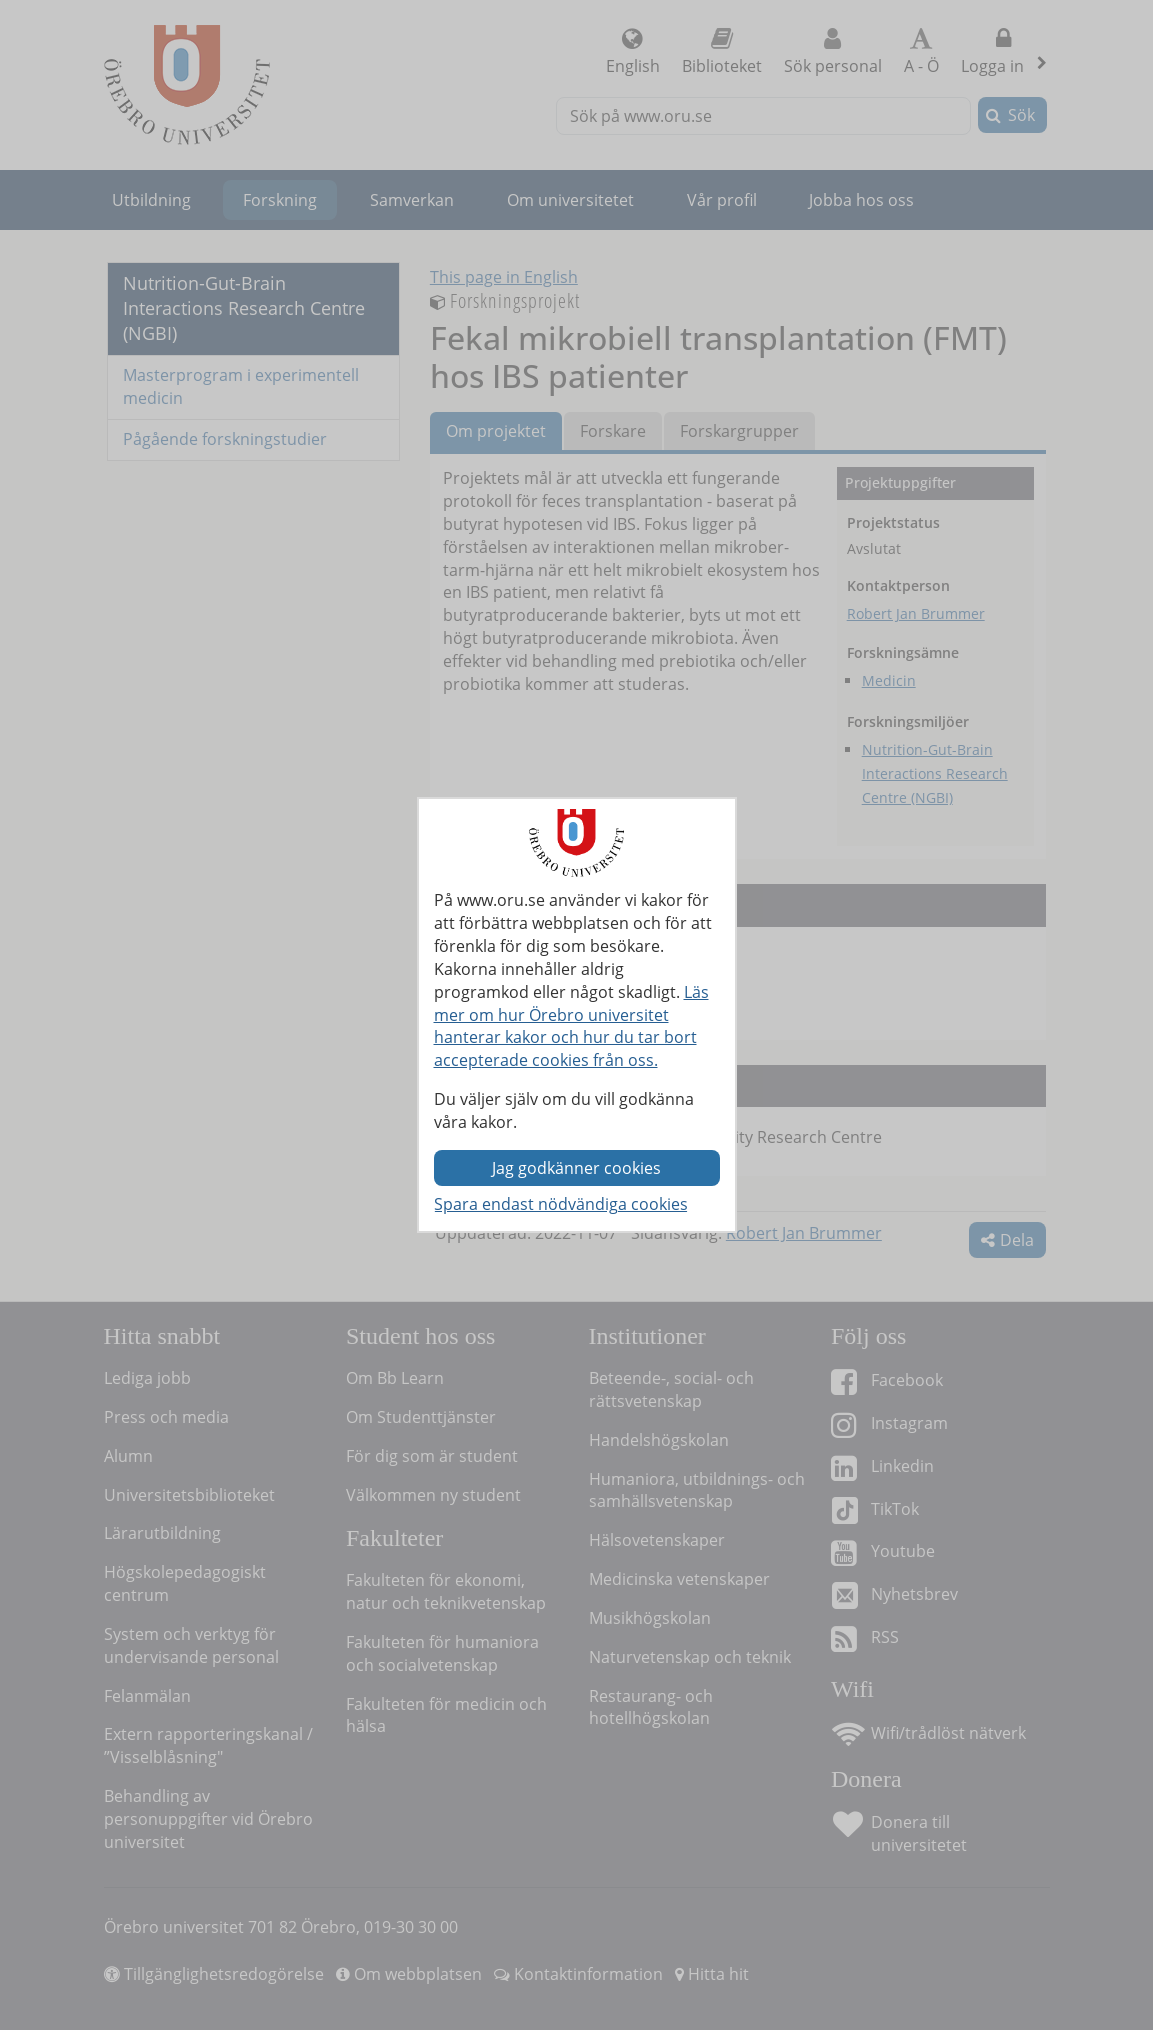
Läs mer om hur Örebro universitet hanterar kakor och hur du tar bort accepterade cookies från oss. (571, 1026)
